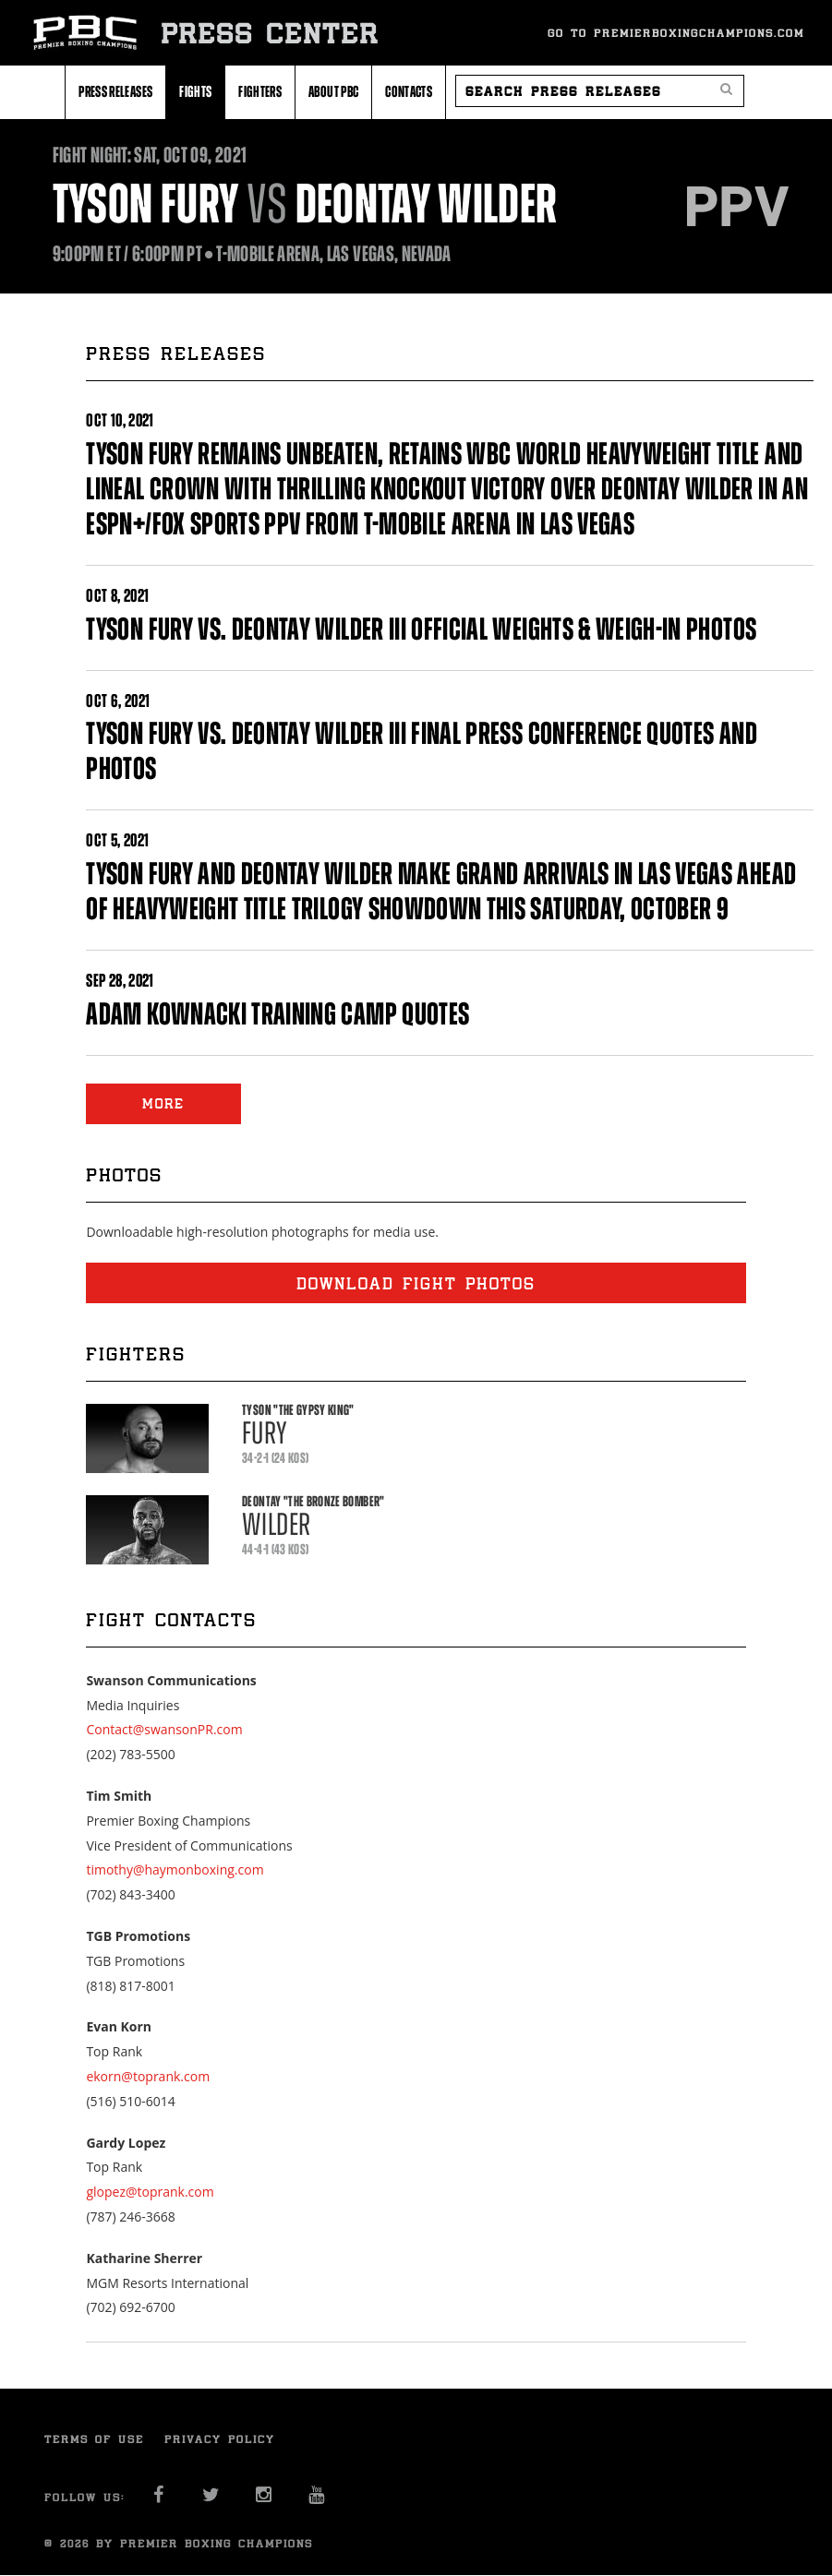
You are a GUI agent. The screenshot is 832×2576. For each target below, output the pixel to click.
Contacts (408, 91)
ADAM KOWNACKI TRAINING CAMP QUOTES (277, 1014)
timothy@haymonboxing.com (174, 1869)
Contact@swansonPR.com (164, 1729)
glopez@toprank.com (149, 2191)
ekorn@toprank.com (148, 2076)
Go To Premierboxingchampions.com (676, 33)
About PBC (333, 91)
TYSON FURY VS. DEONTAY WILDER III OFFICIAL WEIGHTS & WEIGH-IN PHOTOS (421, 629)
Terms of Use (94, 2439)
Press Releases (115, 91)
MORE (163, 1103)
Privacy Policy (219, 2439)
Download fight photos (416, 1283)
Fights (195, 91)
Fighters (260, 91)
